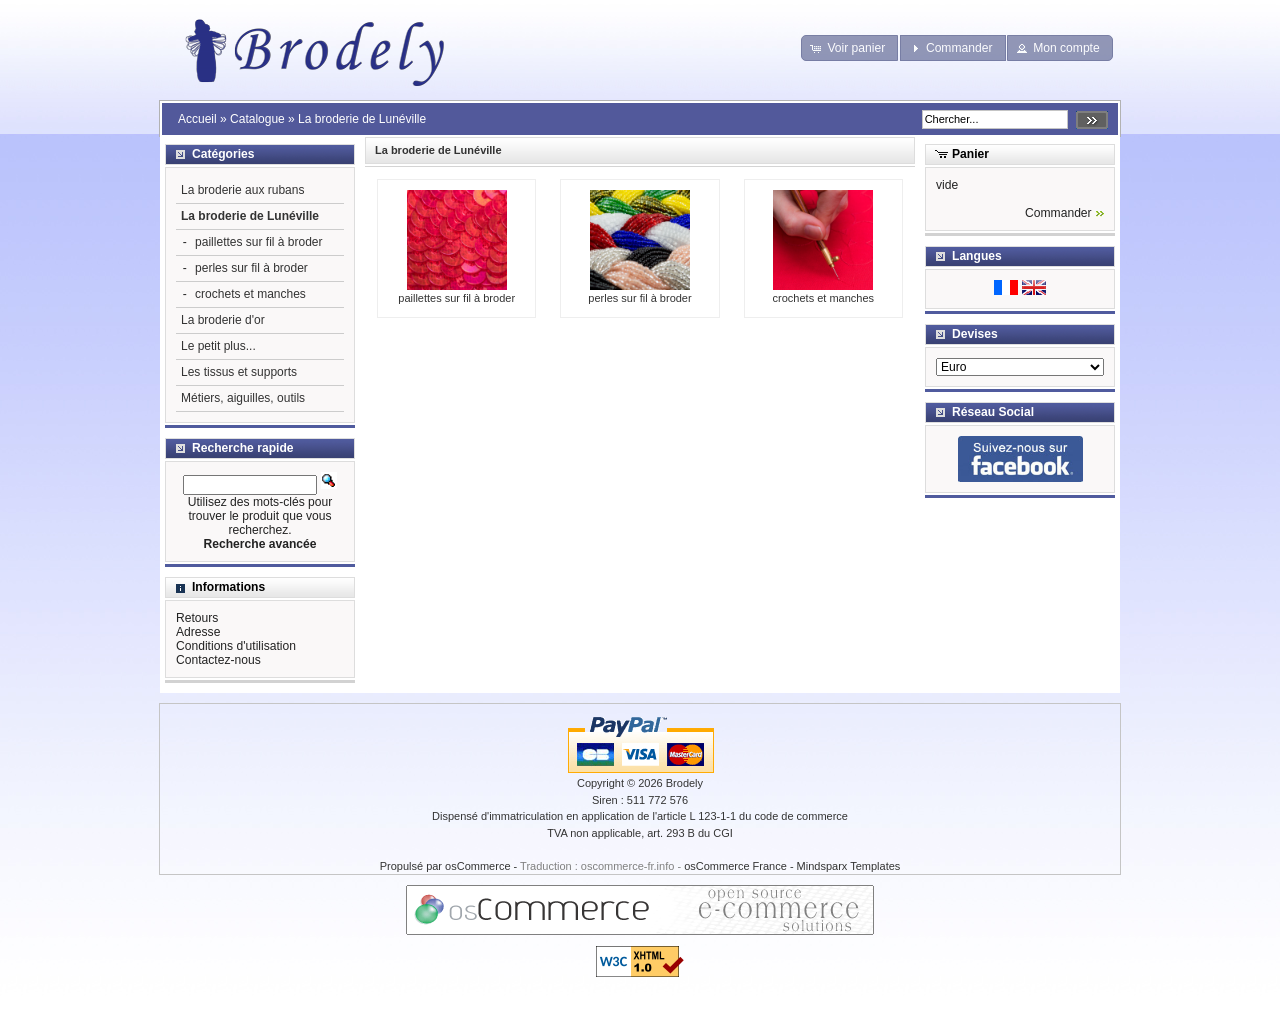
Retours (197, 618)
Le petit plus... (218, 346)
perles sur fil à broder (639, 292)
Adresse (198, 632)
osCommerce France (735, 866)
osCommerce (477, 866)
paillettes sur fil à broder (456, 292)
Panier (970, 154)
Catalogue (257, 119)
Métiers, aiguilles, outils (243, 398)
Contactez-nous (218, 660)
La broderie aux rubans (242, 190)
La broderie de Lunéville (362, 119)
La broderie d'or (223, 320)
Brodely (684, 783)
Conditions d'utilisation (236, 646)
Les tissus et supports (239, 372)
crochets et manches (824, 292)
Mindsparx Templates (849, 866)
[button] (849, 48)
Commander (1058, 213)
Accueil (197, 119)
